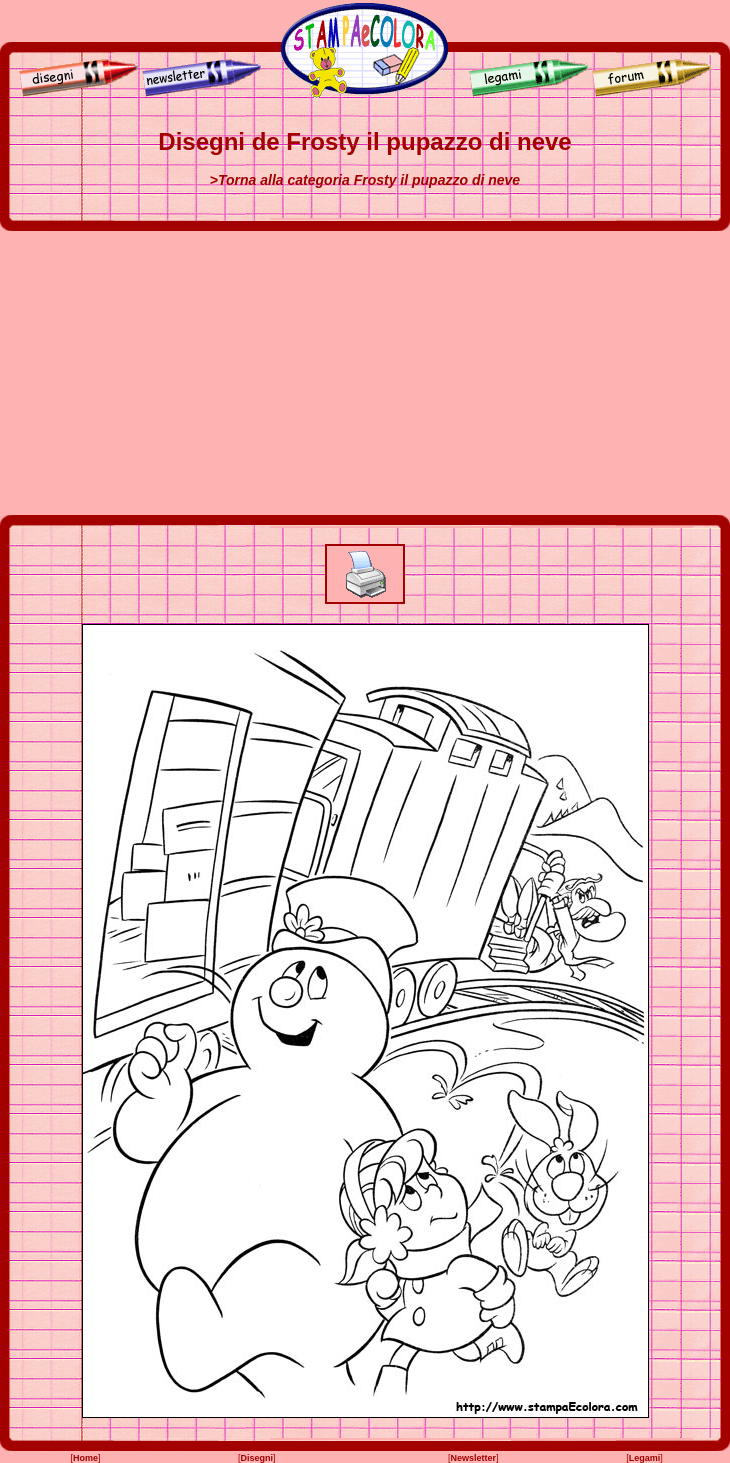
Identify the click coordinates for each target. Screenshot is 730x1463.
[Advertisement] (365, 373)
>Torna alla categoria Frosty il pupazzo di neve (365, 180)
